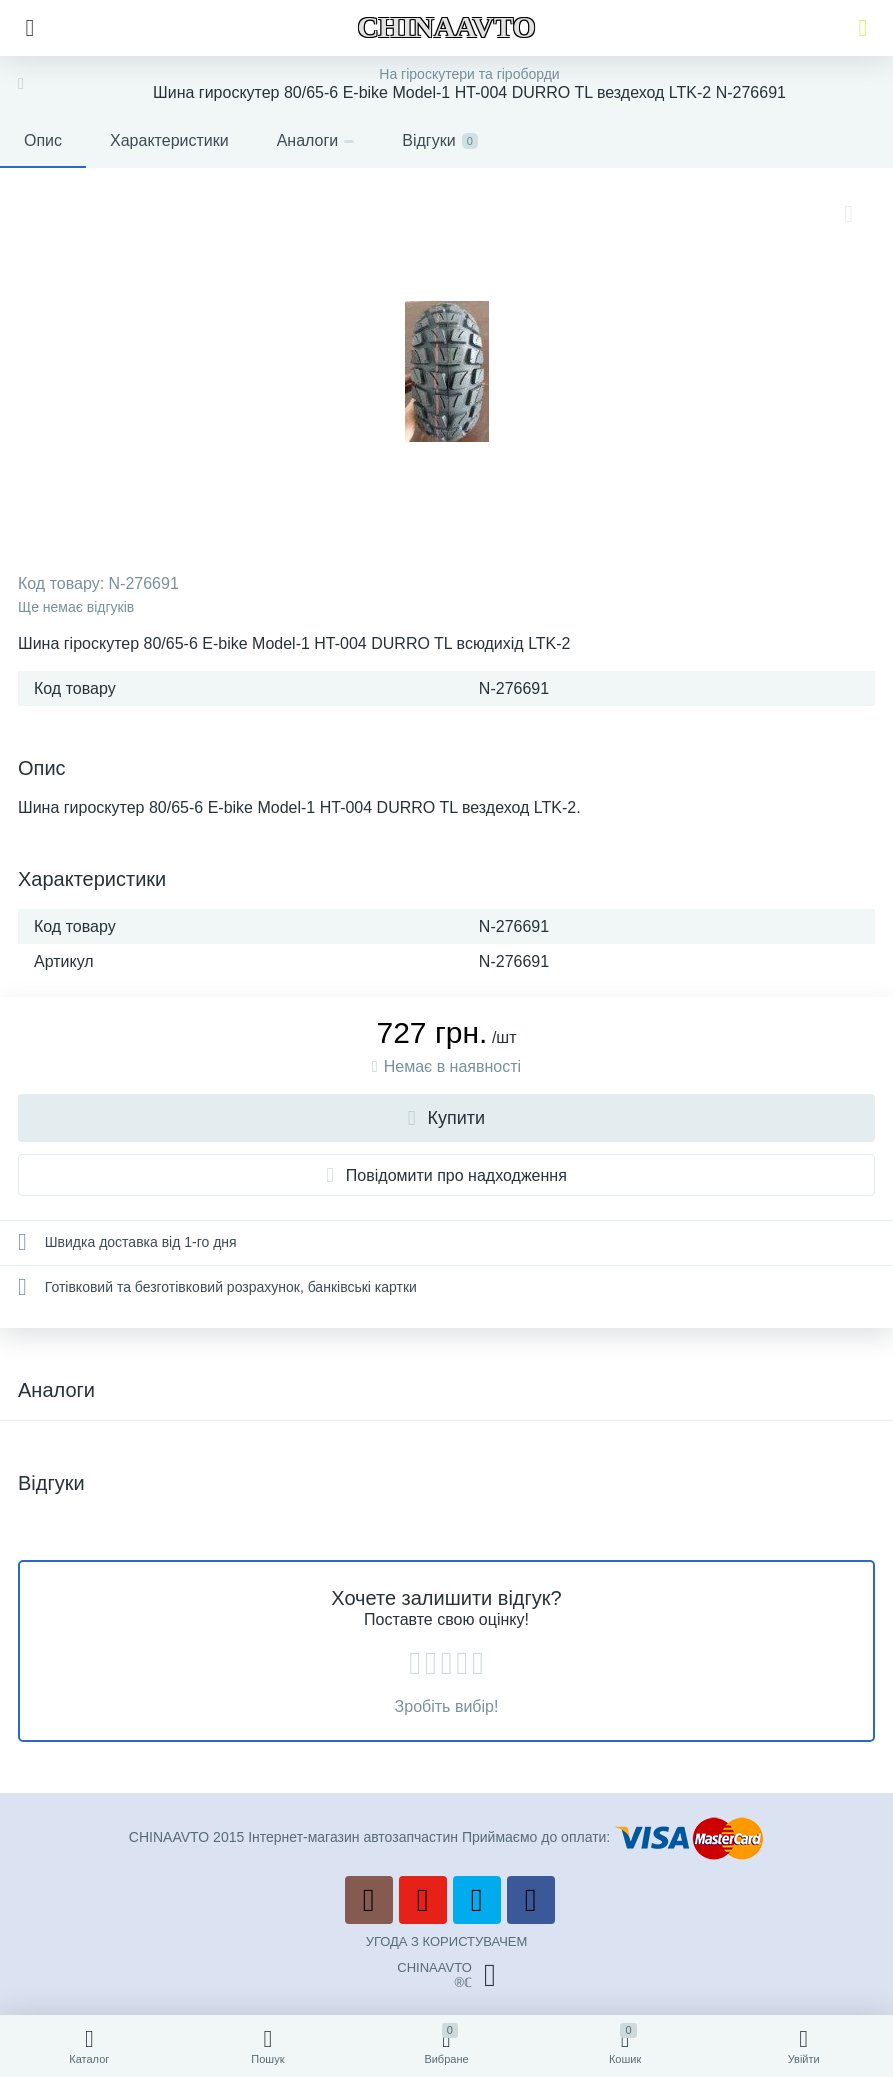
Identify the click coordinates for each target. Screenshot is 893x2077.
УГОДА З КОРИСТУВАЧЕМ (447, 1941)
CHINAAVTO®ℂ (446, 1975)
